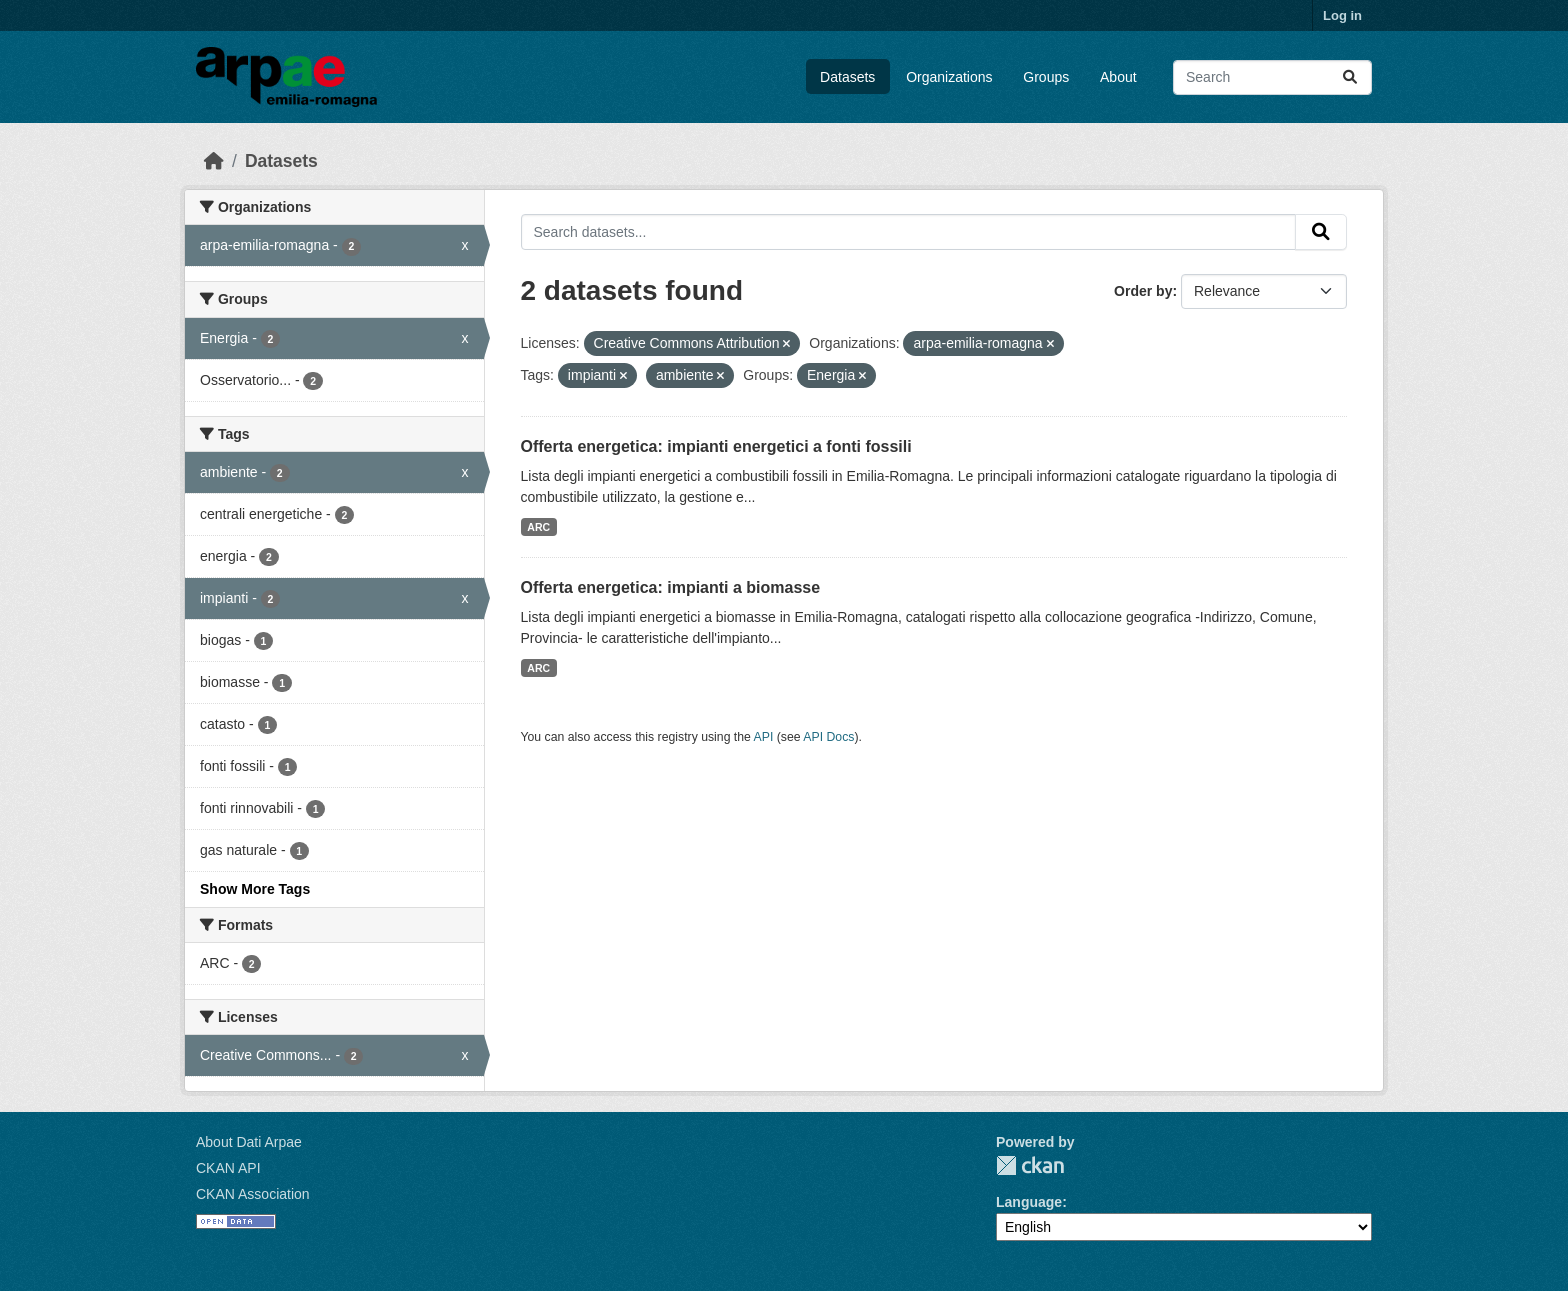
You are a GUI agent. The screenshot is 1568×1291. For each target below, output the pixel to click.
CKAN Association (253, 1194)
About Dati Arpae (249, 1142)
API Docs (828, 737)
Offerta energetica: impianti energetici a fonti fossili (716, 446)
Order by (1143, 291)
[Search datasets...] (1272, 77)
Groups (1046, 77)
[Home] (214, 161)
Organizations (949, 77)
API (764, 737)
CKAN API (228, 1168)
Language (1029, 1202)
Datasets (847, 77)
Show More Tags (255, 889)
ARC (538, 527)
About (1118, 77)
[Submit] (1350, 77)
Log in (1342, 15)
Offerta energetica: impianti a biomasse (671, 587)
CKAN (1030, 1165)
